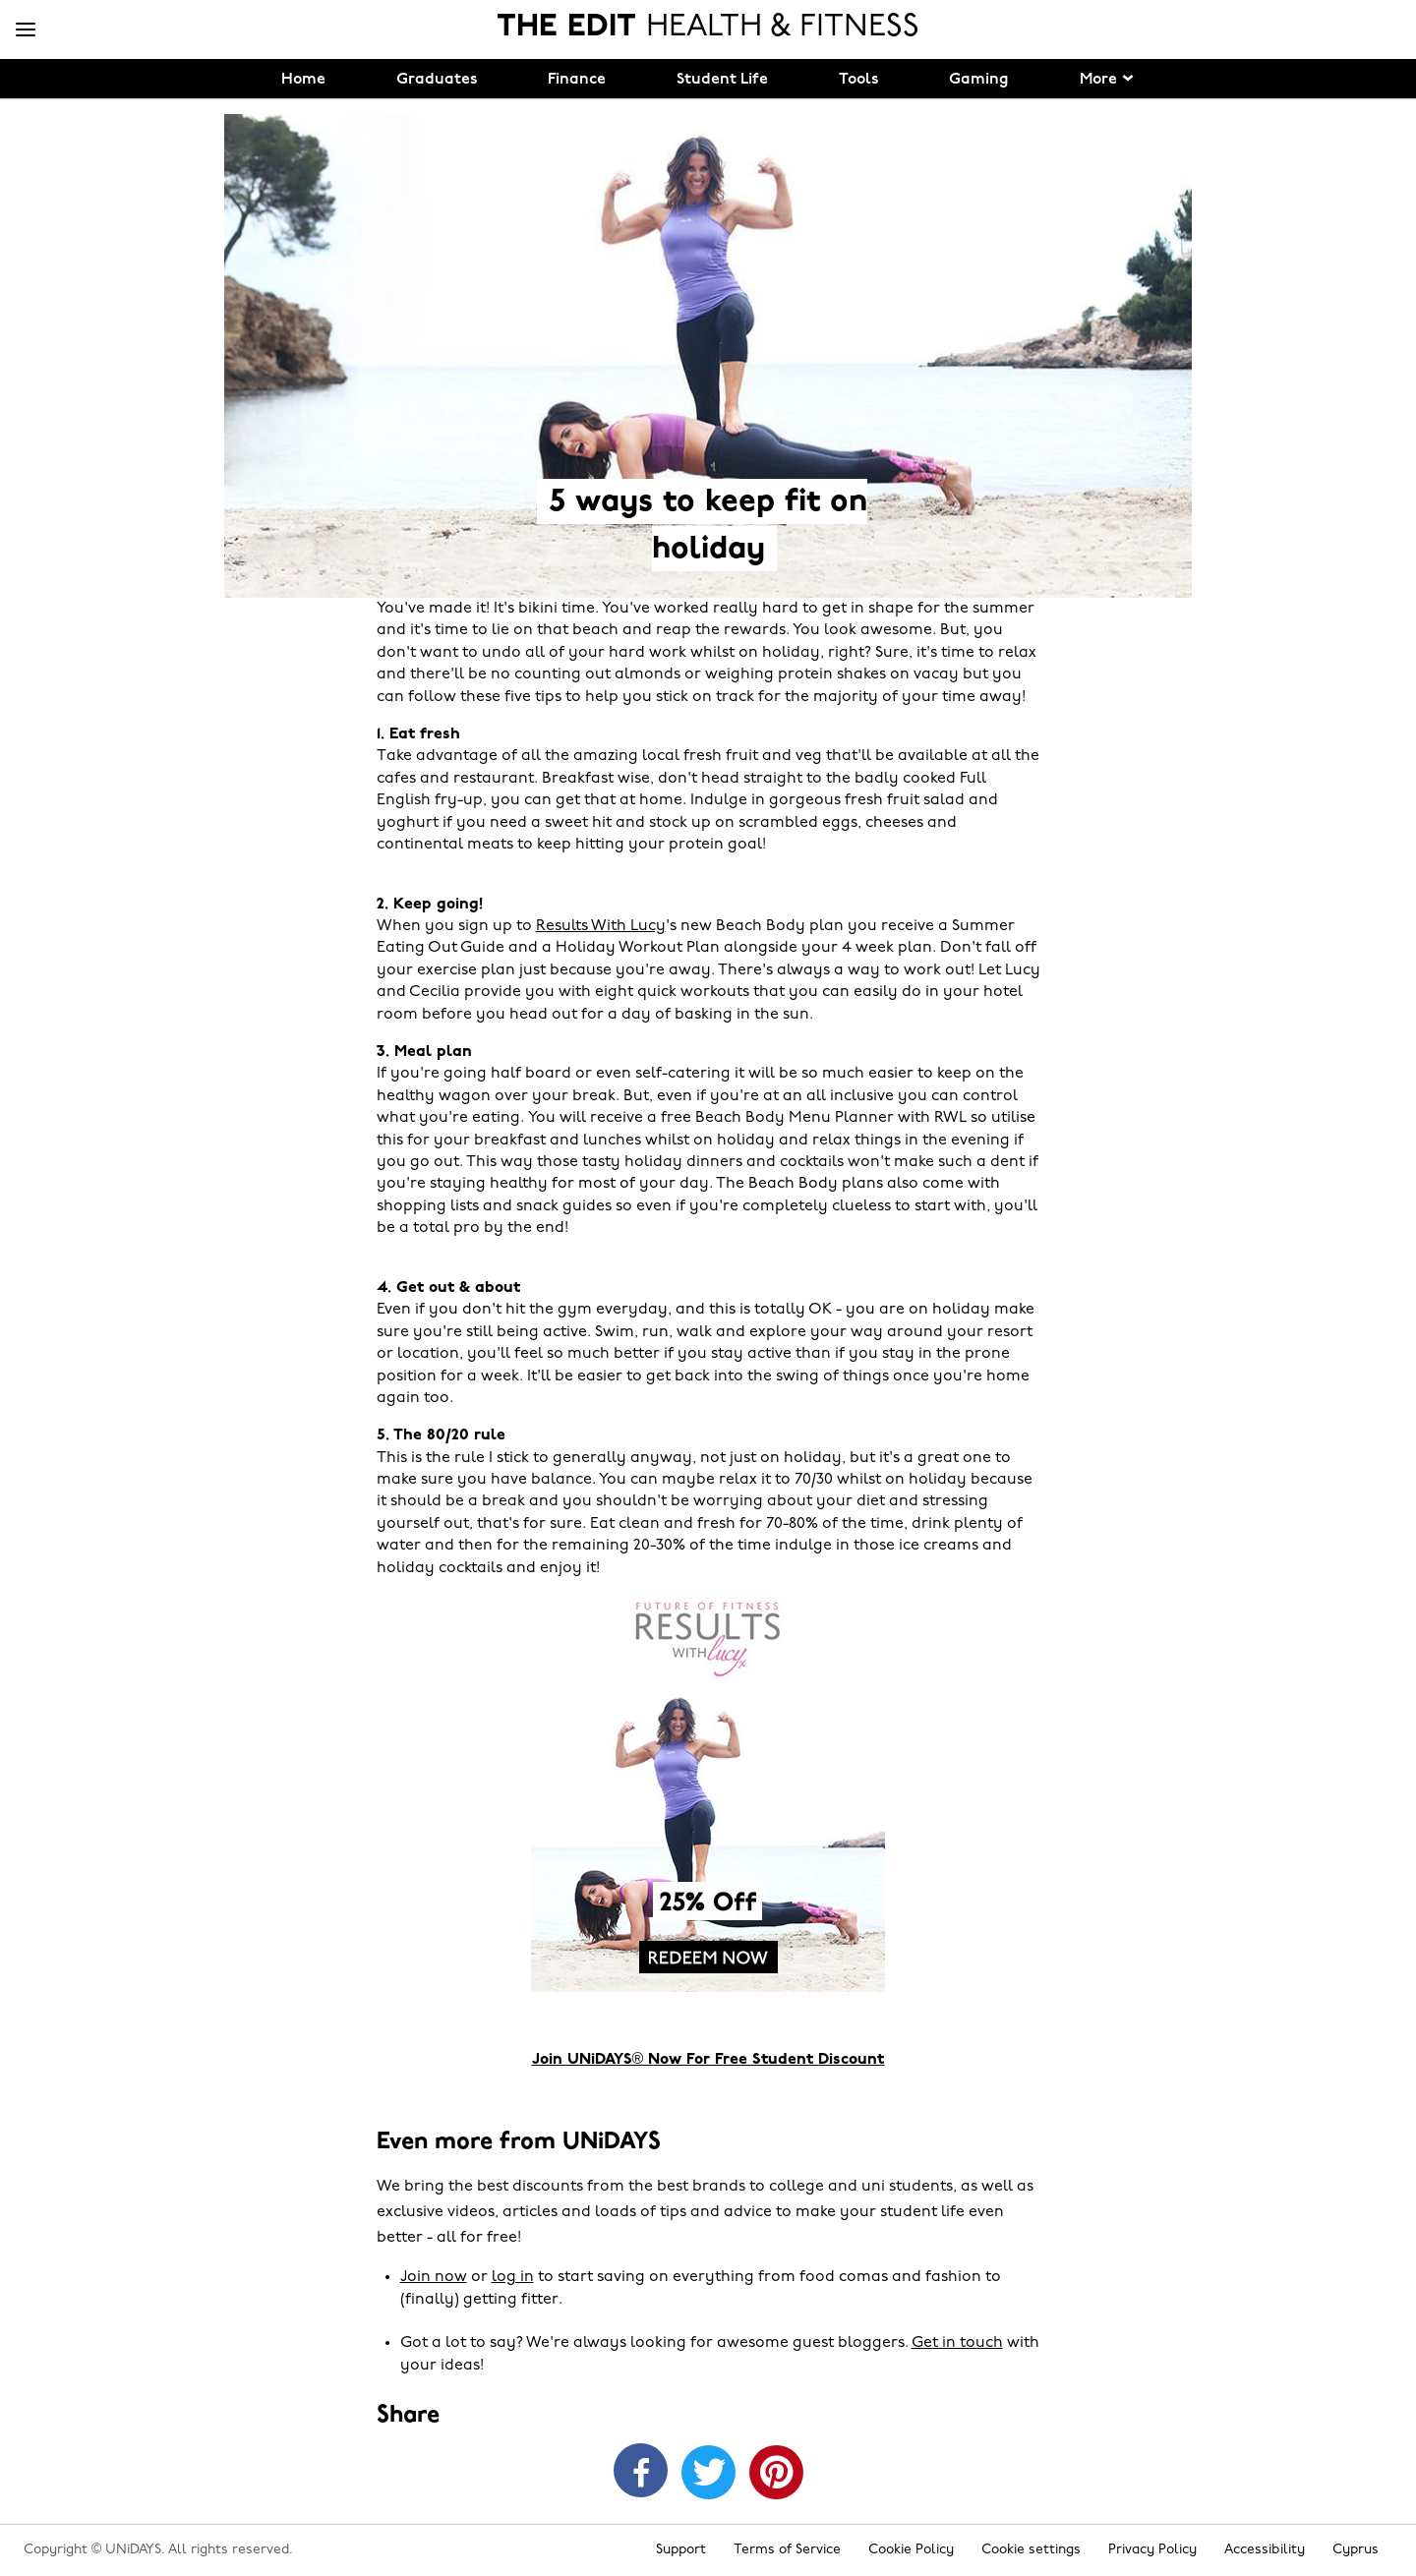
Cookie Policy (911, 2550)
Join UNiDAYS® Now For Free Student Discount (708, 2060)
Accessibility (1264, 2550)
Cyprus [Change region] (1355, 2550)
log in (513, 2277)
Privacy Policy (1152, 2550)
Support (681, 2550)
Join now (433, 2277)
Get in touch (957, 2343)
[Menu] (25, 30)
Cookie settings (1031, 2550)
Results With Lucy (601, 926)
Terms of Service (787, 2550)
